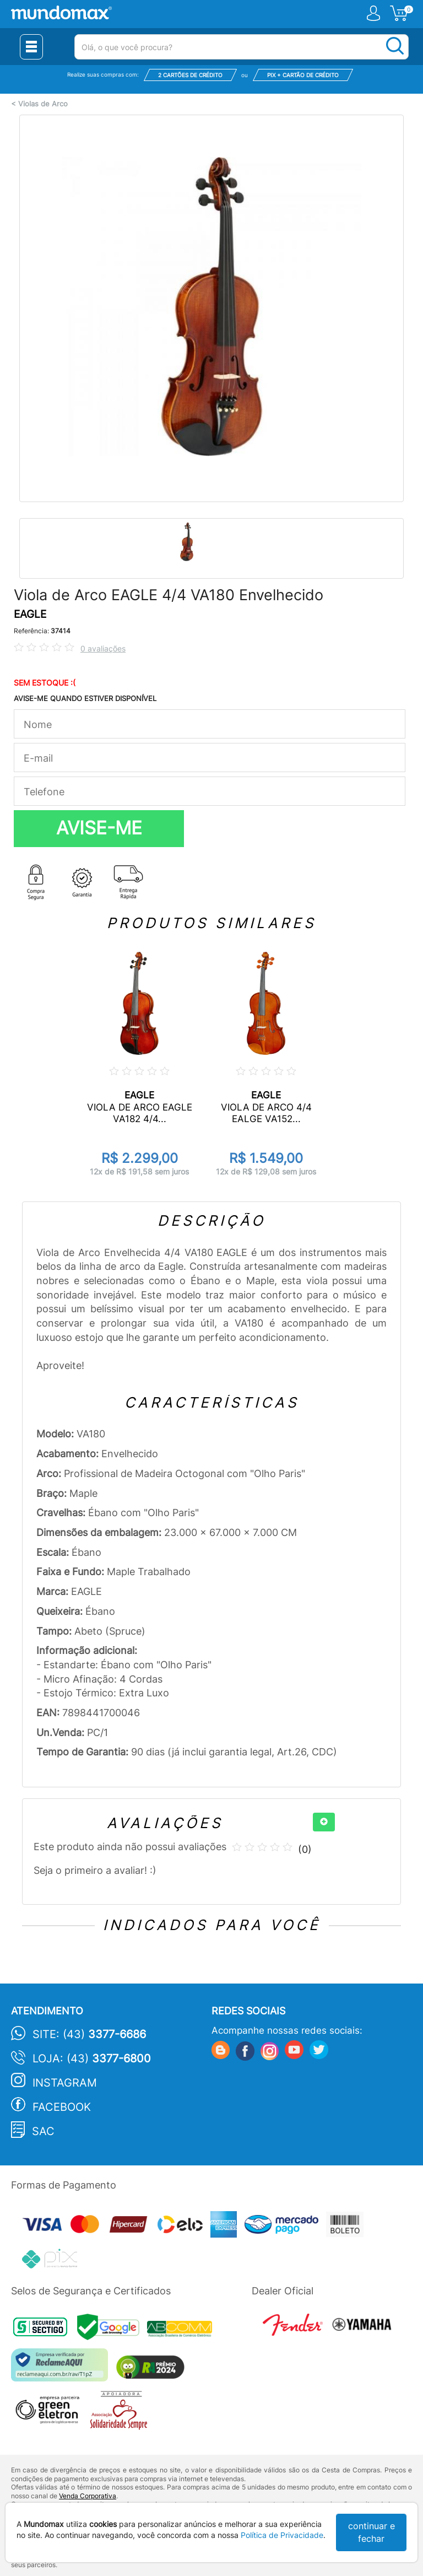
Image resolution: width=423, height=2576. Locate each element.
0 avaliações (103, 648)
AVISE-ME (99, 828)
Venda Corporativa (87, 2496)
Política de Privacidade (282, 2535)
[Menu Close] (31, 47)
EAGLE (30, 614)
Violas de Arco (43, 104)
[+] (324, 1822)
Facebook (61, 2107)
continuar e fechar (371, 2532)
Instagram (64, 2082)
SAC (43, 2131)
